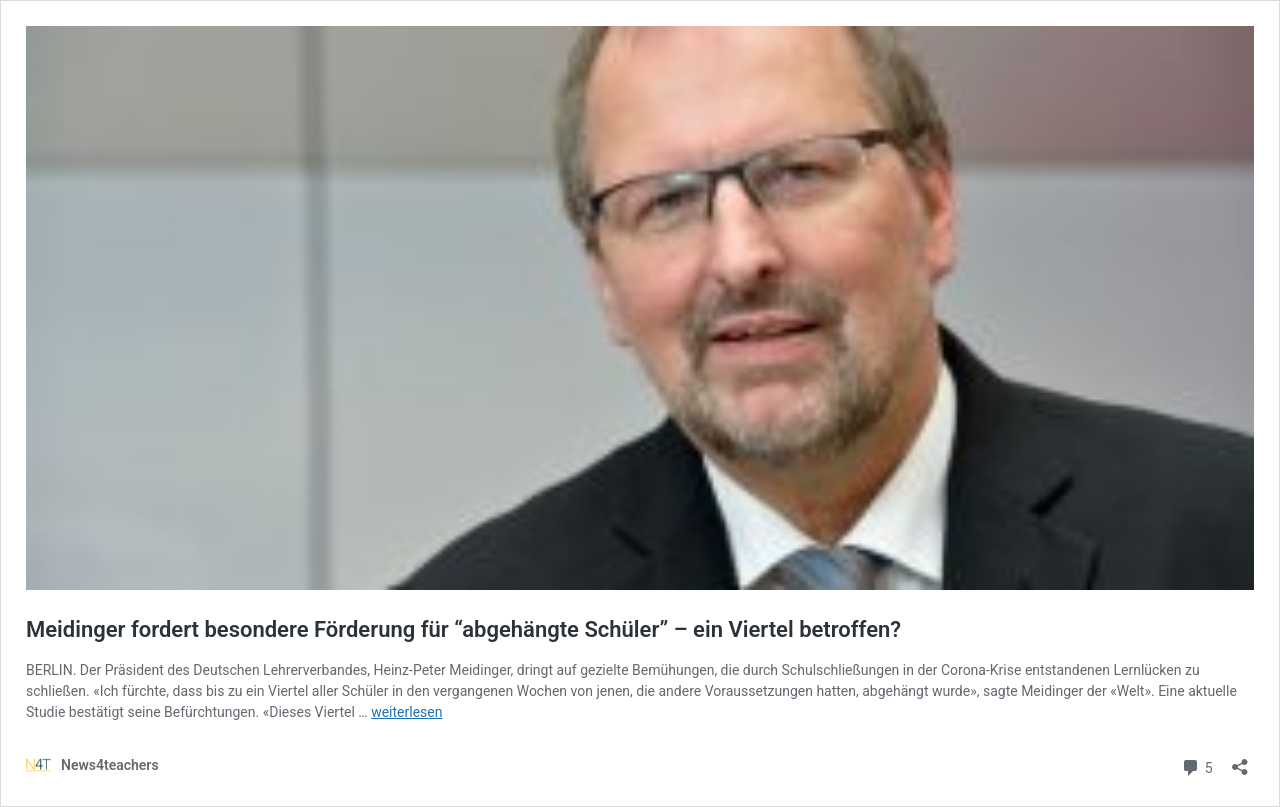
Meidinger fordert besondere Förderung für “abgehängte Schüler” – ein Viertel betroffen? (463, 629)
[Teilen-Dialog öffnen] (1240, 760)
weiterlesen (406, 712)
